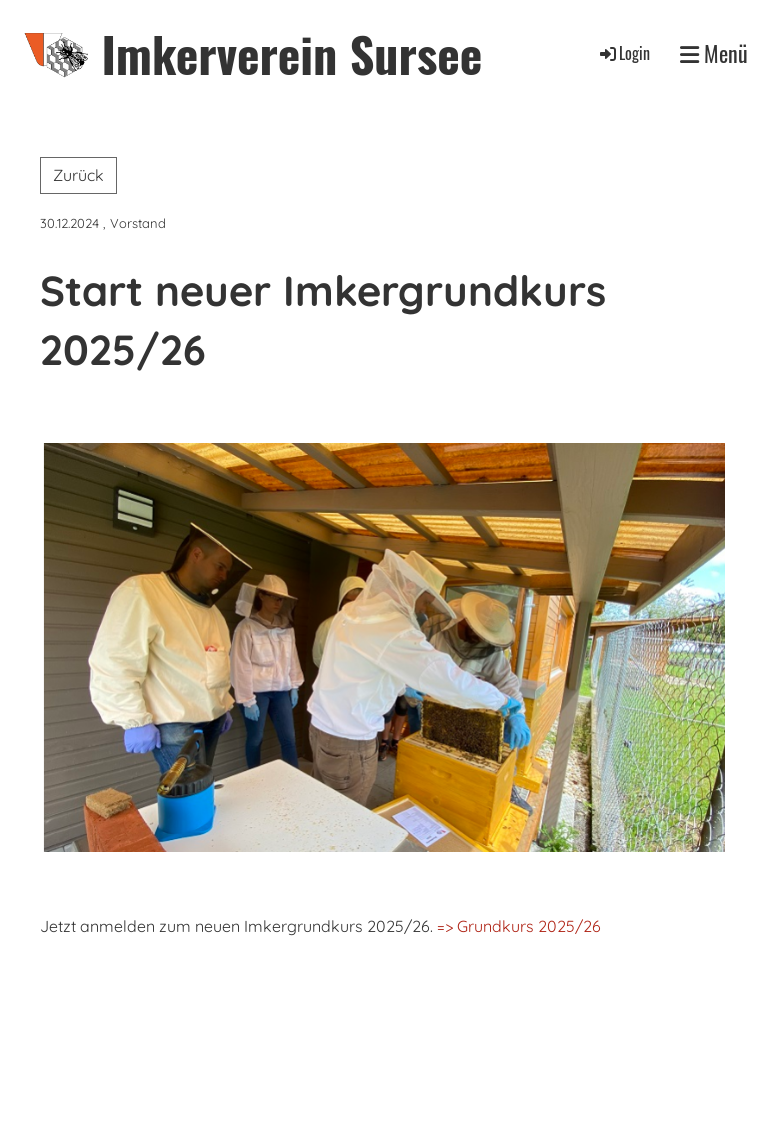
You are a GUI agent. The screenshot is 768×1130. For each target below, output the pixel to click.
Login (623, 53)
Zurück (78, 175)
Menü (714, 53)
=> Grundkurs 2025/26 (517, 926)
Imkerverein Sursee (291, 53)
